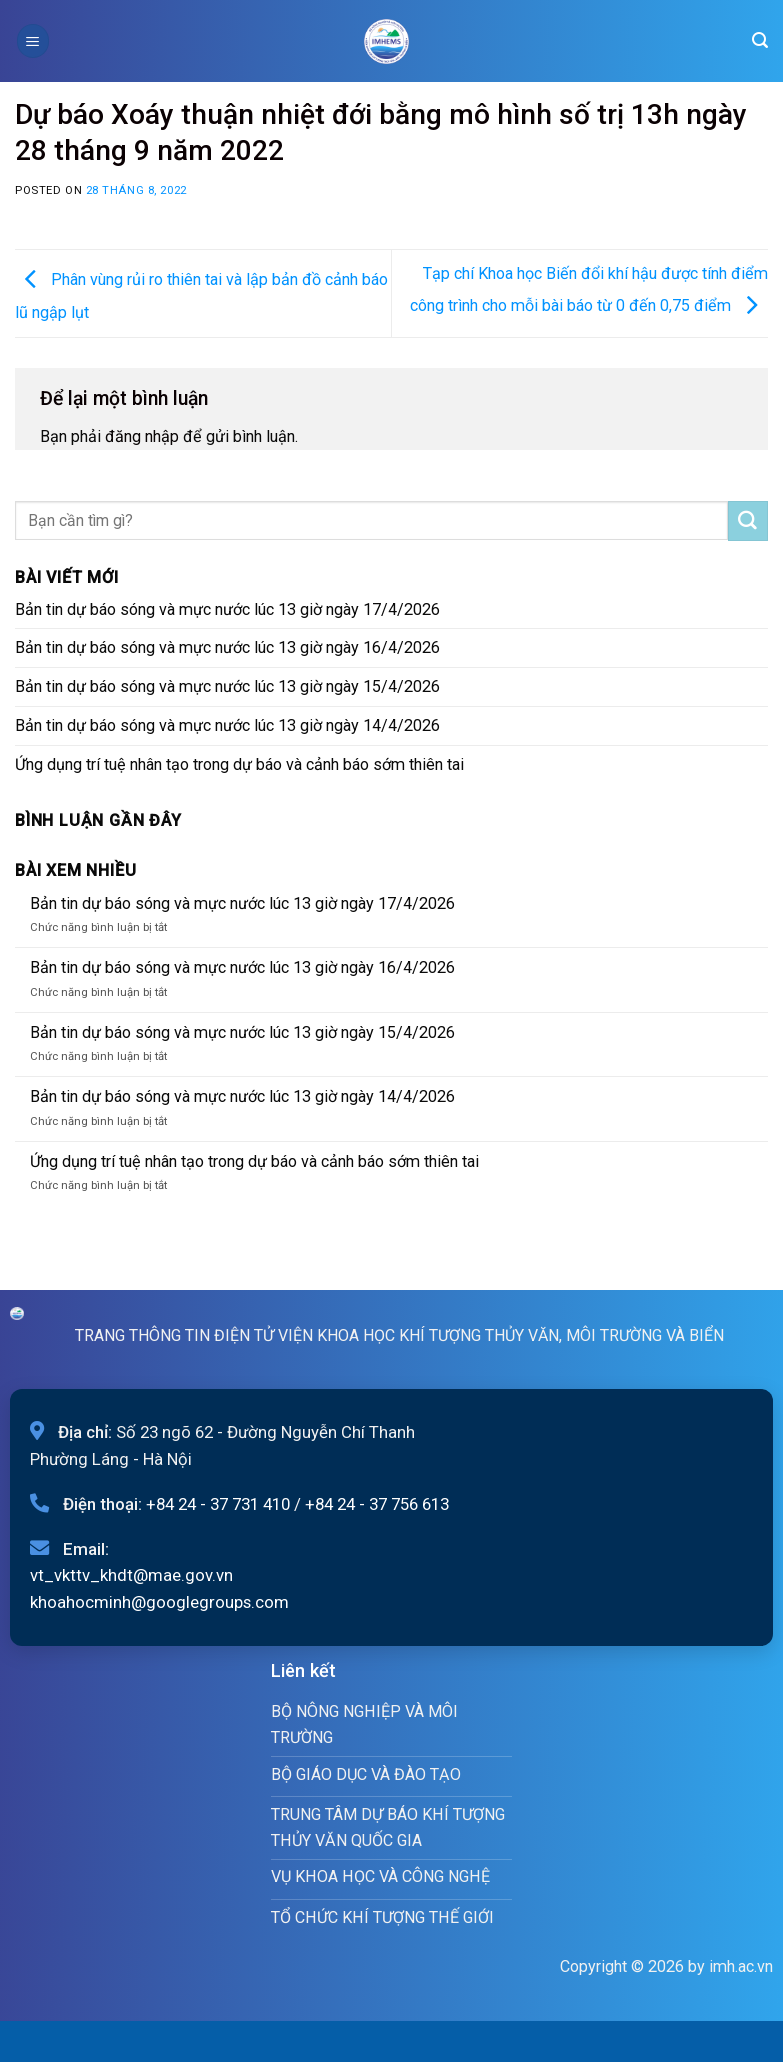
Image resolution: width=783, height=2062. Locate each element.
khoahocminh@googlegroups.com (159, 1602)
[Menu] (33, 40)
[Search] (760, 40)
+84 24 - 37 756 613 (377, 1504)
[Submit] (748, 521)
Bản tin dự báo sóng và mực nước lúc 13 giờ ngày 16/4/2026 (227, 647)
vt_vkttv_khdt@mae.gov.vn (131, 1575)
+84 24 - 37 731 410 (218, 1504)
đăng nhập (142, 436)
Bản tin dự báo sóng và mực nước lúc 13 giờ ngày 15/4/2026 (227, 686)
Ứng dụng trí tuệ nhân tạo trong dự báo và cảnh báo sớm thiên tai (239, 764)
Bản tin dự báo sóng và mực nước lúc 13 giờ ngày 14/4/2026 (227, 725)
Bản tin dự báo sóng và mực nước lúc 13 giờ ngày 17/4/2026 (227, 609)
